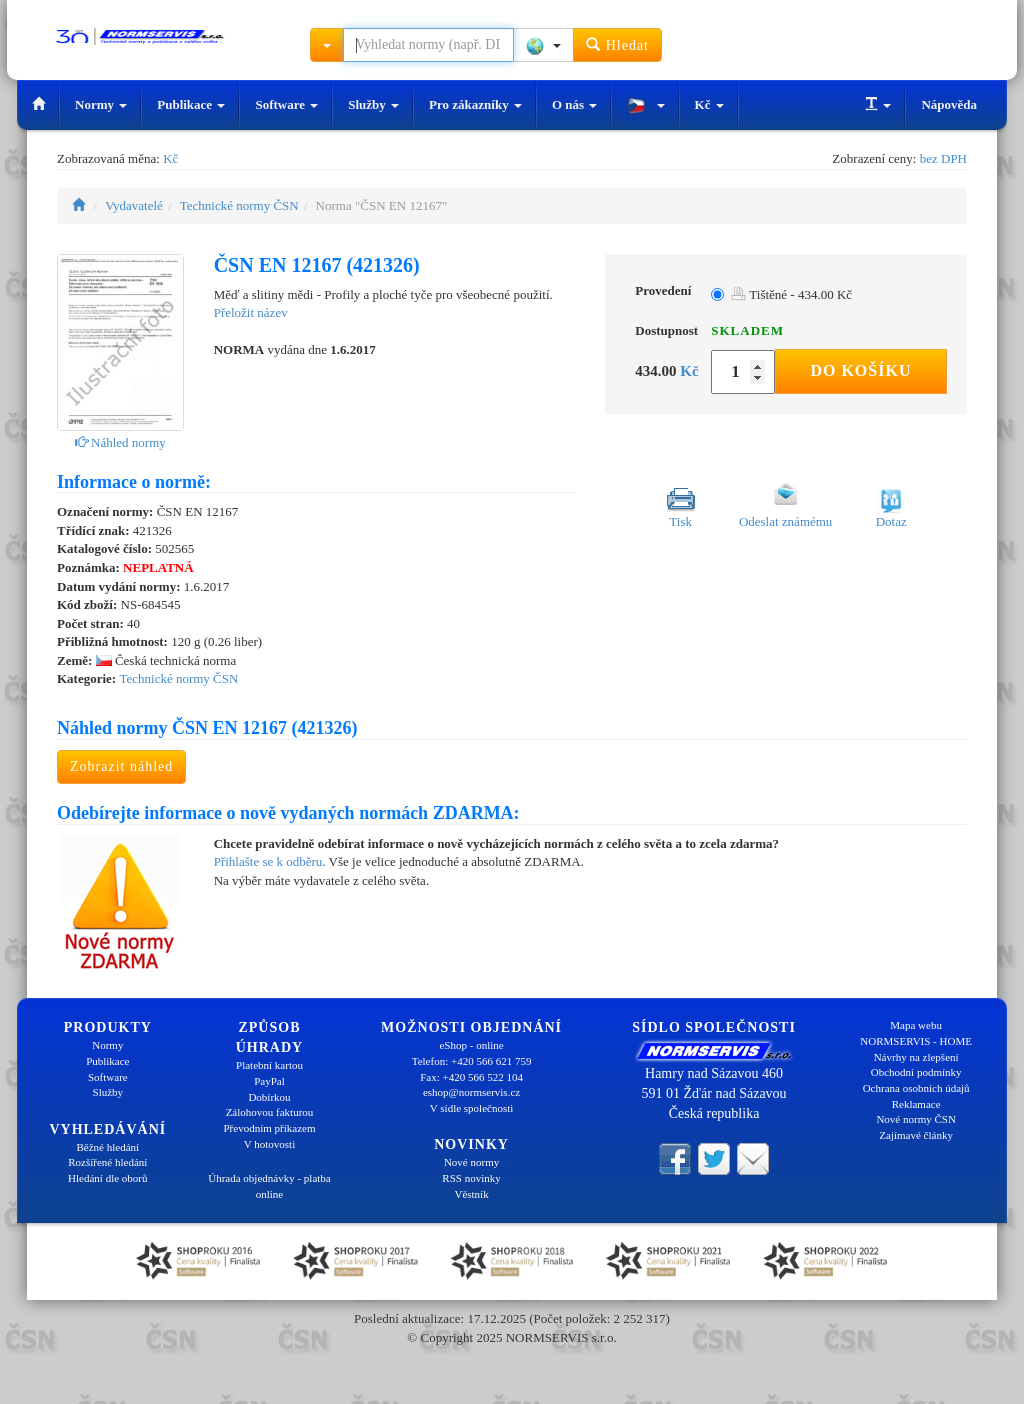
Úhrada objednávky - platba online (269, 1186)
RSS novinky (471, 1178)
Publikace (191, 104)
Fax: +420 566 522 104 (471, 1077)
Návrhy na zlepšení (916, 1057)
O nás (574, 104)
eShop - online (471, 1045)
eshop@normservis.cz (471, 1092)
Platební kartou (269, 1065)
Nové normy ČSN (915, 1119)
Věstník (471, 1194)
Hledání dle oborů (107, 1178)
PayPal (269, 1081)
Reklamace (916, 1104)
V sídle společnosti (472, 1108)
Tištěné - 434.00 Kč (791, 294)
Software (286, 104)
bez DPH (943, 158)
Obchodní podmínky (916, 1072)
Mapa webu (916, 1025)
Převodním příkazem (270, 1128)
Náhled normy (120, 442)
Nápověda (949, 104)
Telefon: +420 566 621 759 (472, 1061)
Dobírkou (269, 1097)
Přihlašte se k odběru (268, 861)
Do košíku (860, 370)
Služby (373, 104)
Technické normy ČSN (239, 205)
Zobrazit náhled (121, 766)
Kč (709, 104)
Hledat (617, 44)
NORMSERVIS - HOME (916, 1041)
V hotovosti (269, 1144)
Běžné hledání (108, 1147)
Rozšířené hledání (107, 1162)
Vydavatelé (134, 205)
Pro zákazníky (475, 104)
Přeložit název (251, 312)
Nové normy (471, 1162)
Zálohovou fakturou (270, 1112)
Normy (101, 104)
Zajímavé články (916, 1135)
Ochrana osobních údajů (916, 1088)
